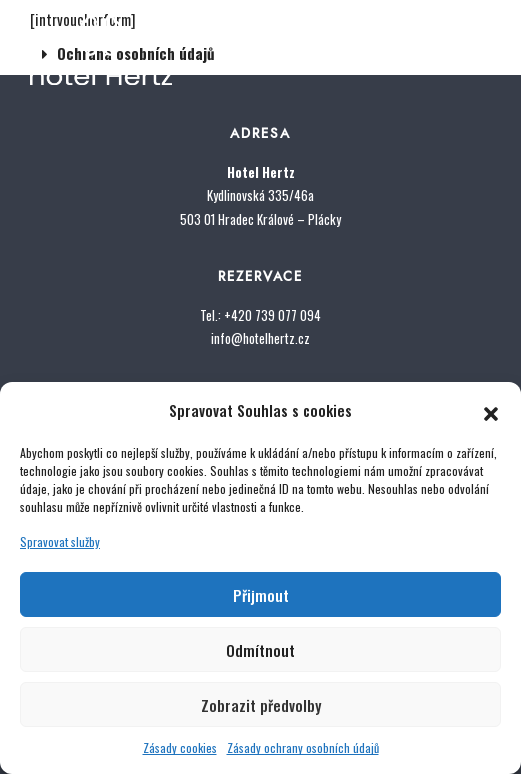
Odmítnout (260, 650)
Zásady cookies (180, 747)
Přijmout (261, 595)
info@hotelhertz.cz (260, 338)
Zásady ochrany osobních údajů (303, 747)
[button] (491, 410)
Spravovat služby (60, 541)
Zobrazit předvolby (261, 705)
